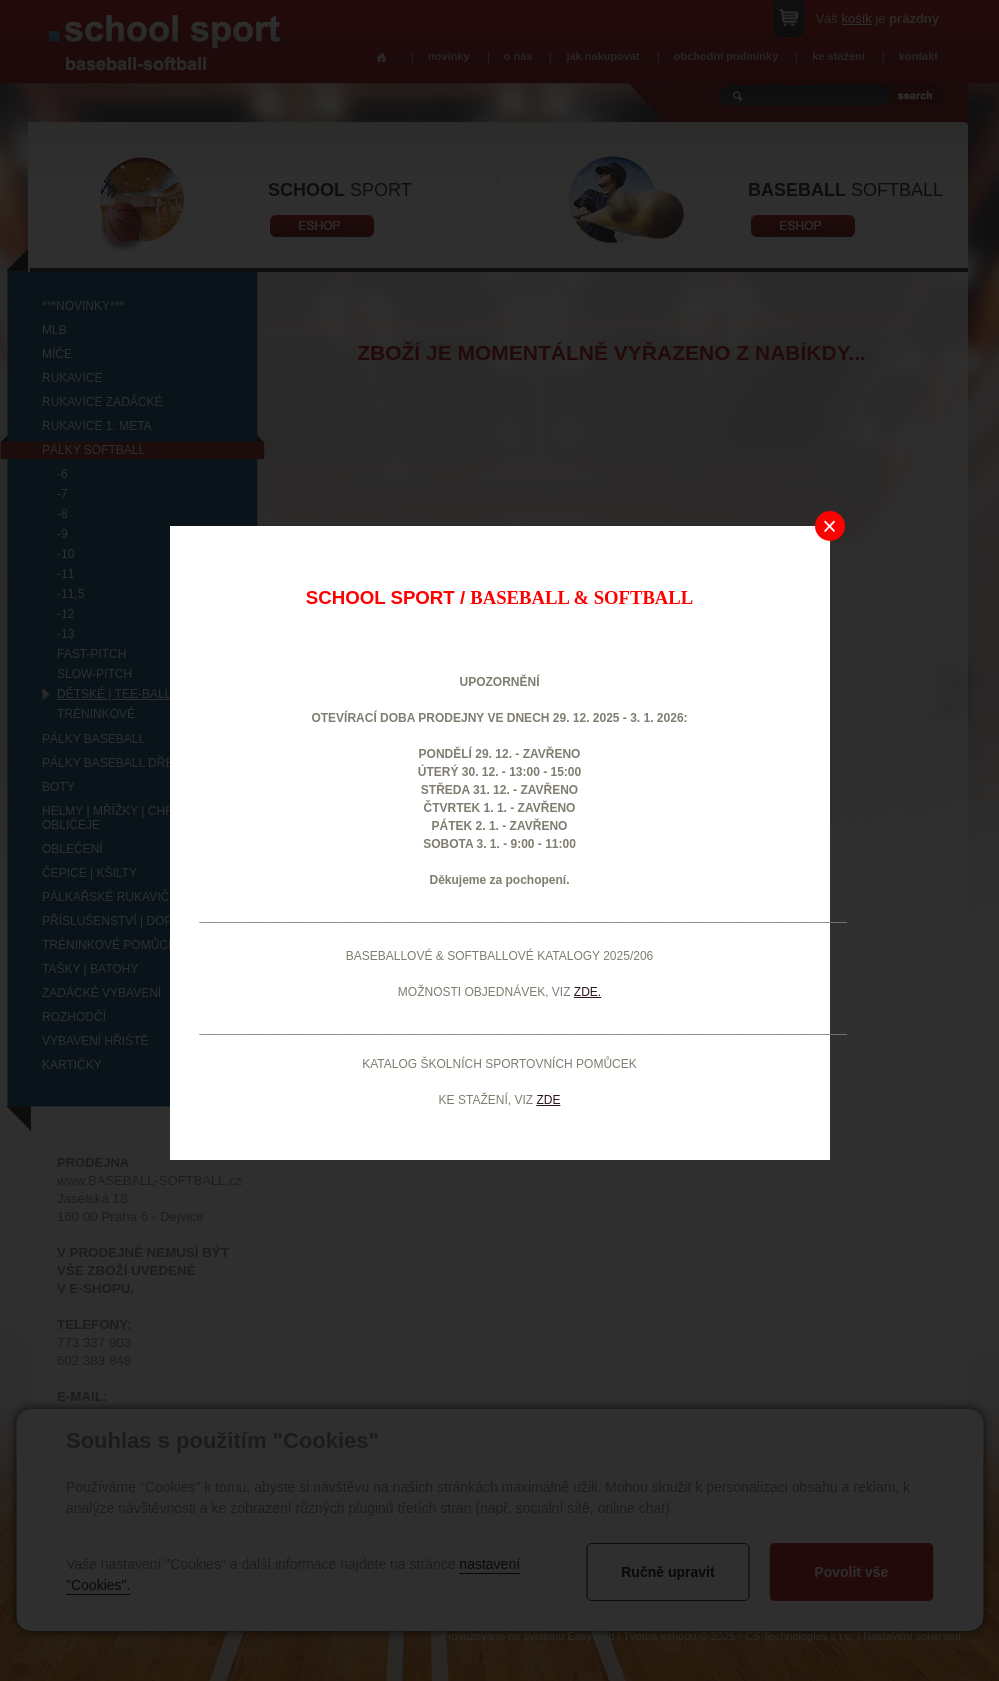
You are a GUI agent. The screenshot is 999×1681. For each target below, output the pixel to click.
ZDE (548, 1100)
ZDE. (587, 992)
